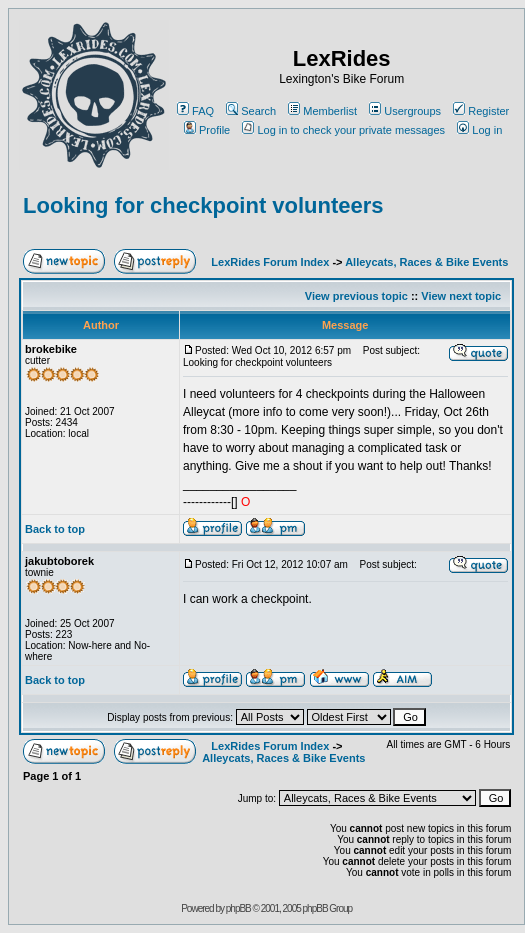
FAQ (195, 111)
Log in (479, 130)
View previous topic (356, 296)
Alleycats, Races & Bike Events (426, 262)
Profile (207, 130)
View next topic (461, 296)
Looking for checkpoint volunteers (203, 205)
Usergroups (405, 111)
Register (481, 111)
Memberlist (322, 111)
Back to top (55, 529)
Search (251, 111)
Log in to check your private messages (343, 130)
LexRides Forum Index (270, 262)
